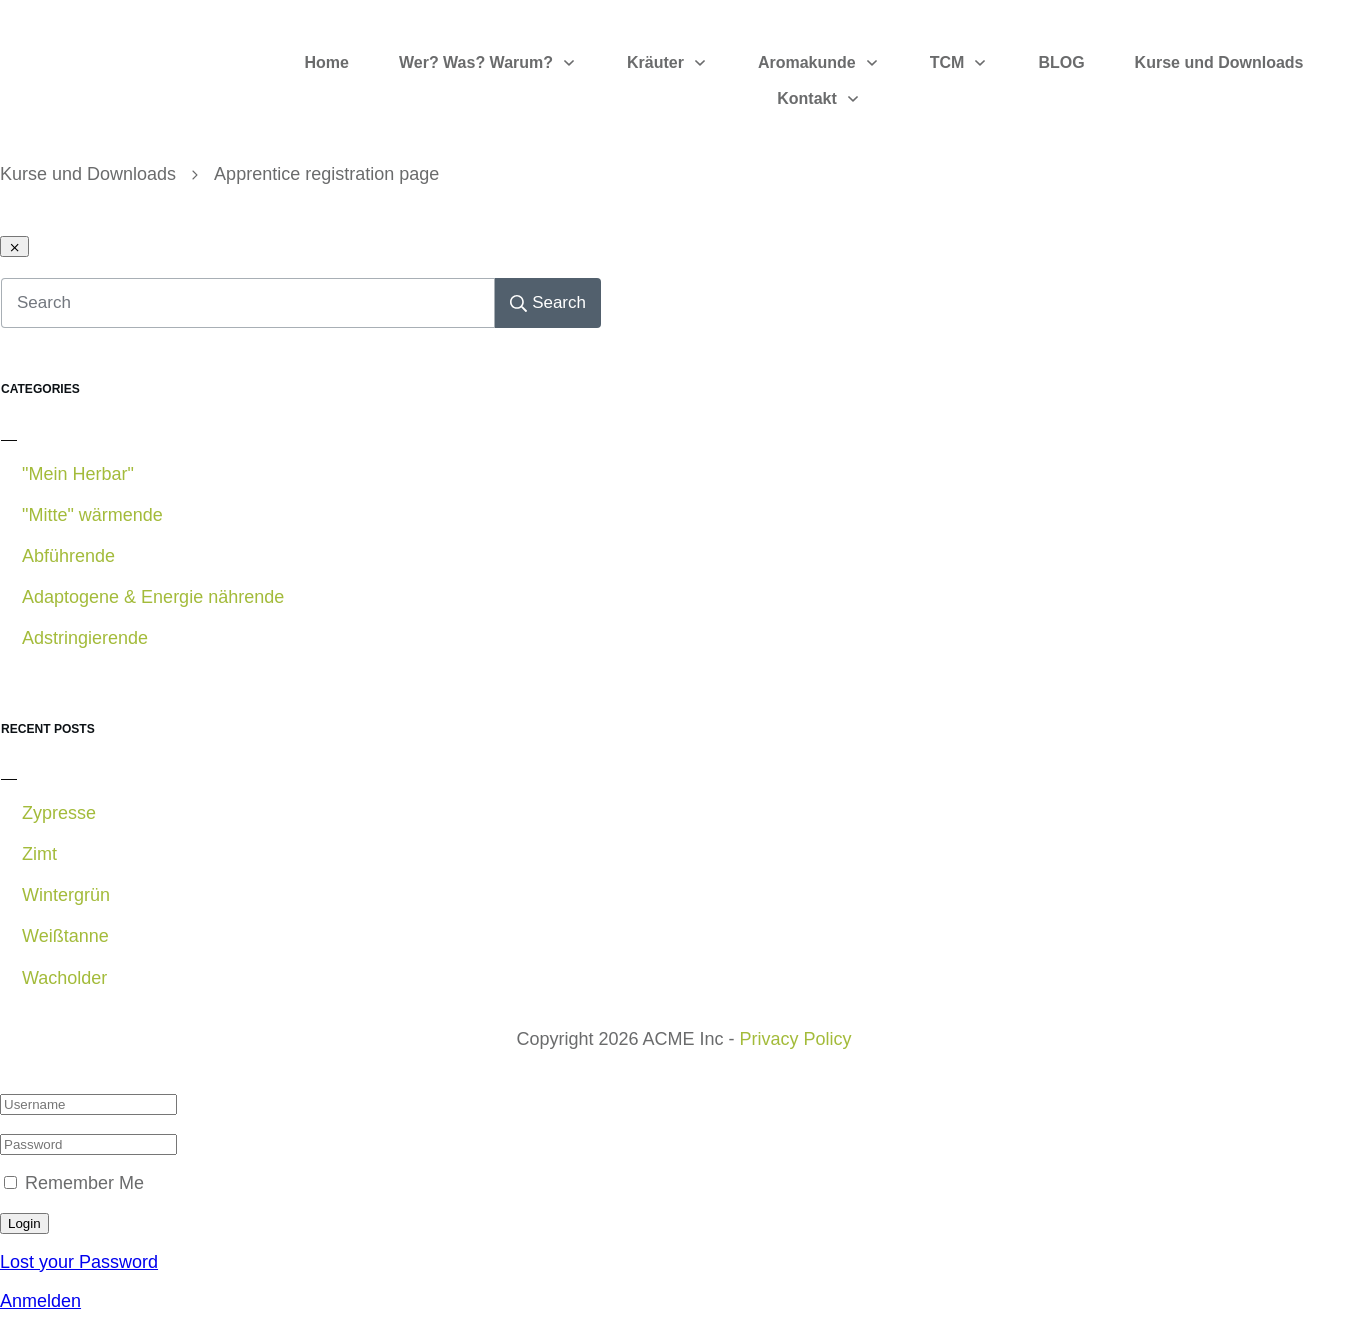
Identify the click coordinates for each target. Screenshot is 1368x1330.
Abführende (68, 556)
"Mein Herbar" (78, 474)
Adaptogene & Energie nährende (153, 597)
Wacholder (64, 978)
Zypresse (59, 813)
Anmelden (40, 1301)
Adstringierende (85, 638)
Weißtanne (65, 936)
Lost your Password (79, 1262)
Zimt (39, 854)
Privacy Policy (796, 1039)
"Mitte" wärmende (92, 515)
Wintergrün (66, 895)
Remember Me (84, 1183)
